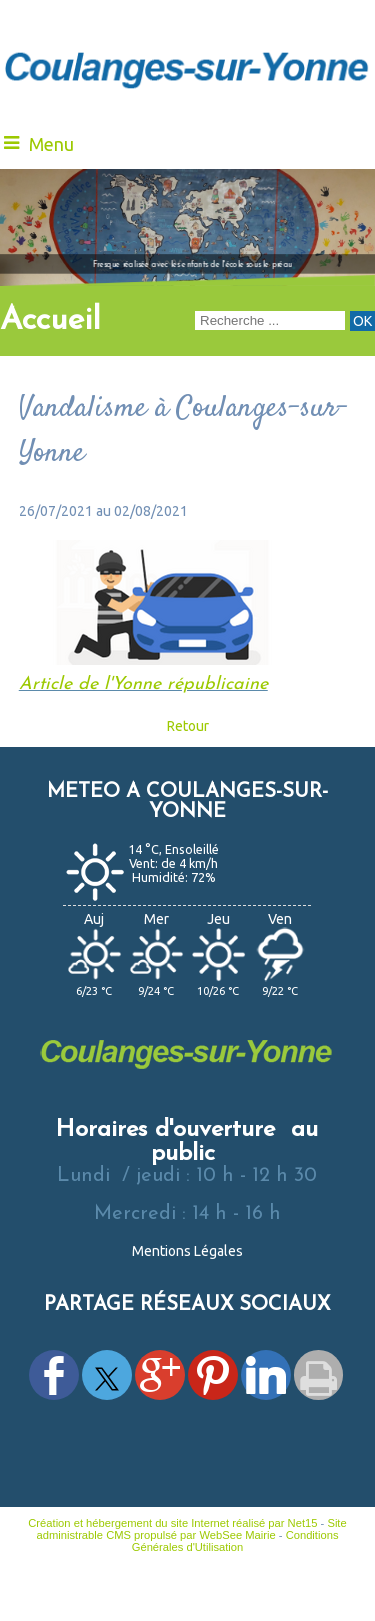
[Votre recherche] (270, 320)
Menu (51, 144)
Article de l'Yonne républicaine (143, 684)
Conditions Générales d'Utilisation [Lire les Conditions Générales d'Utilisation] (235, 1541)
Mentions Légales (187, 1251)
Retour (188, 726)
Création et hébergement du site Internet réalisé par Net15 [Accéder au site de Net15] (172, 1523)
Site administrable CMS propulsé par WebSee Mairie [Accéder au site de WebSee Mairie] (191, 1529)
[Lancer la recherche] (362, 321)
